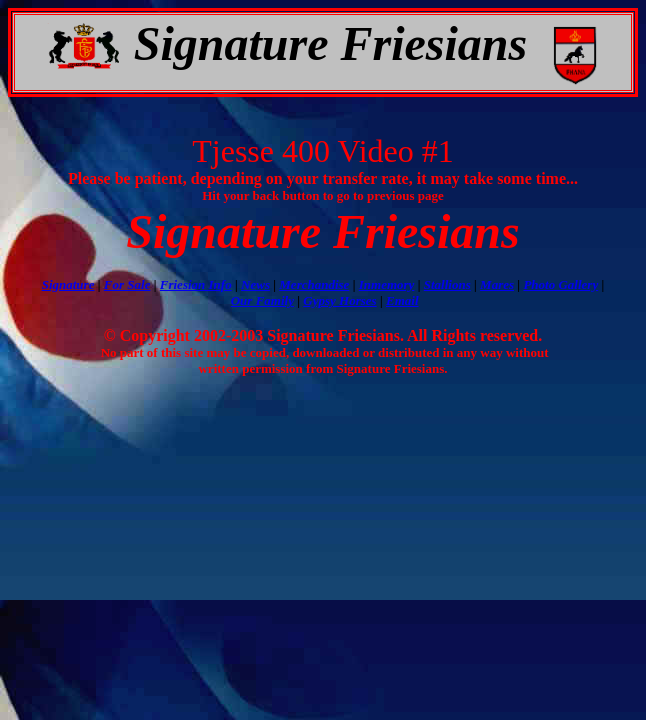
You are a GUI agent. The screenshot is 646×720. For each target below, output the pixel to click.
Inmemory (387, 284)
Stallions (447, 284)
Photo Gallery (560, 284)
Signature (68, 284)
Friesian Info (196, 284)
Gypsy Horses (339, 300)
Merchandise (314, 284)
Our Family (262, 300)
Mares (497, 284)
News (255, 284)
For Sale (127, 284)
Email (402, 300)
